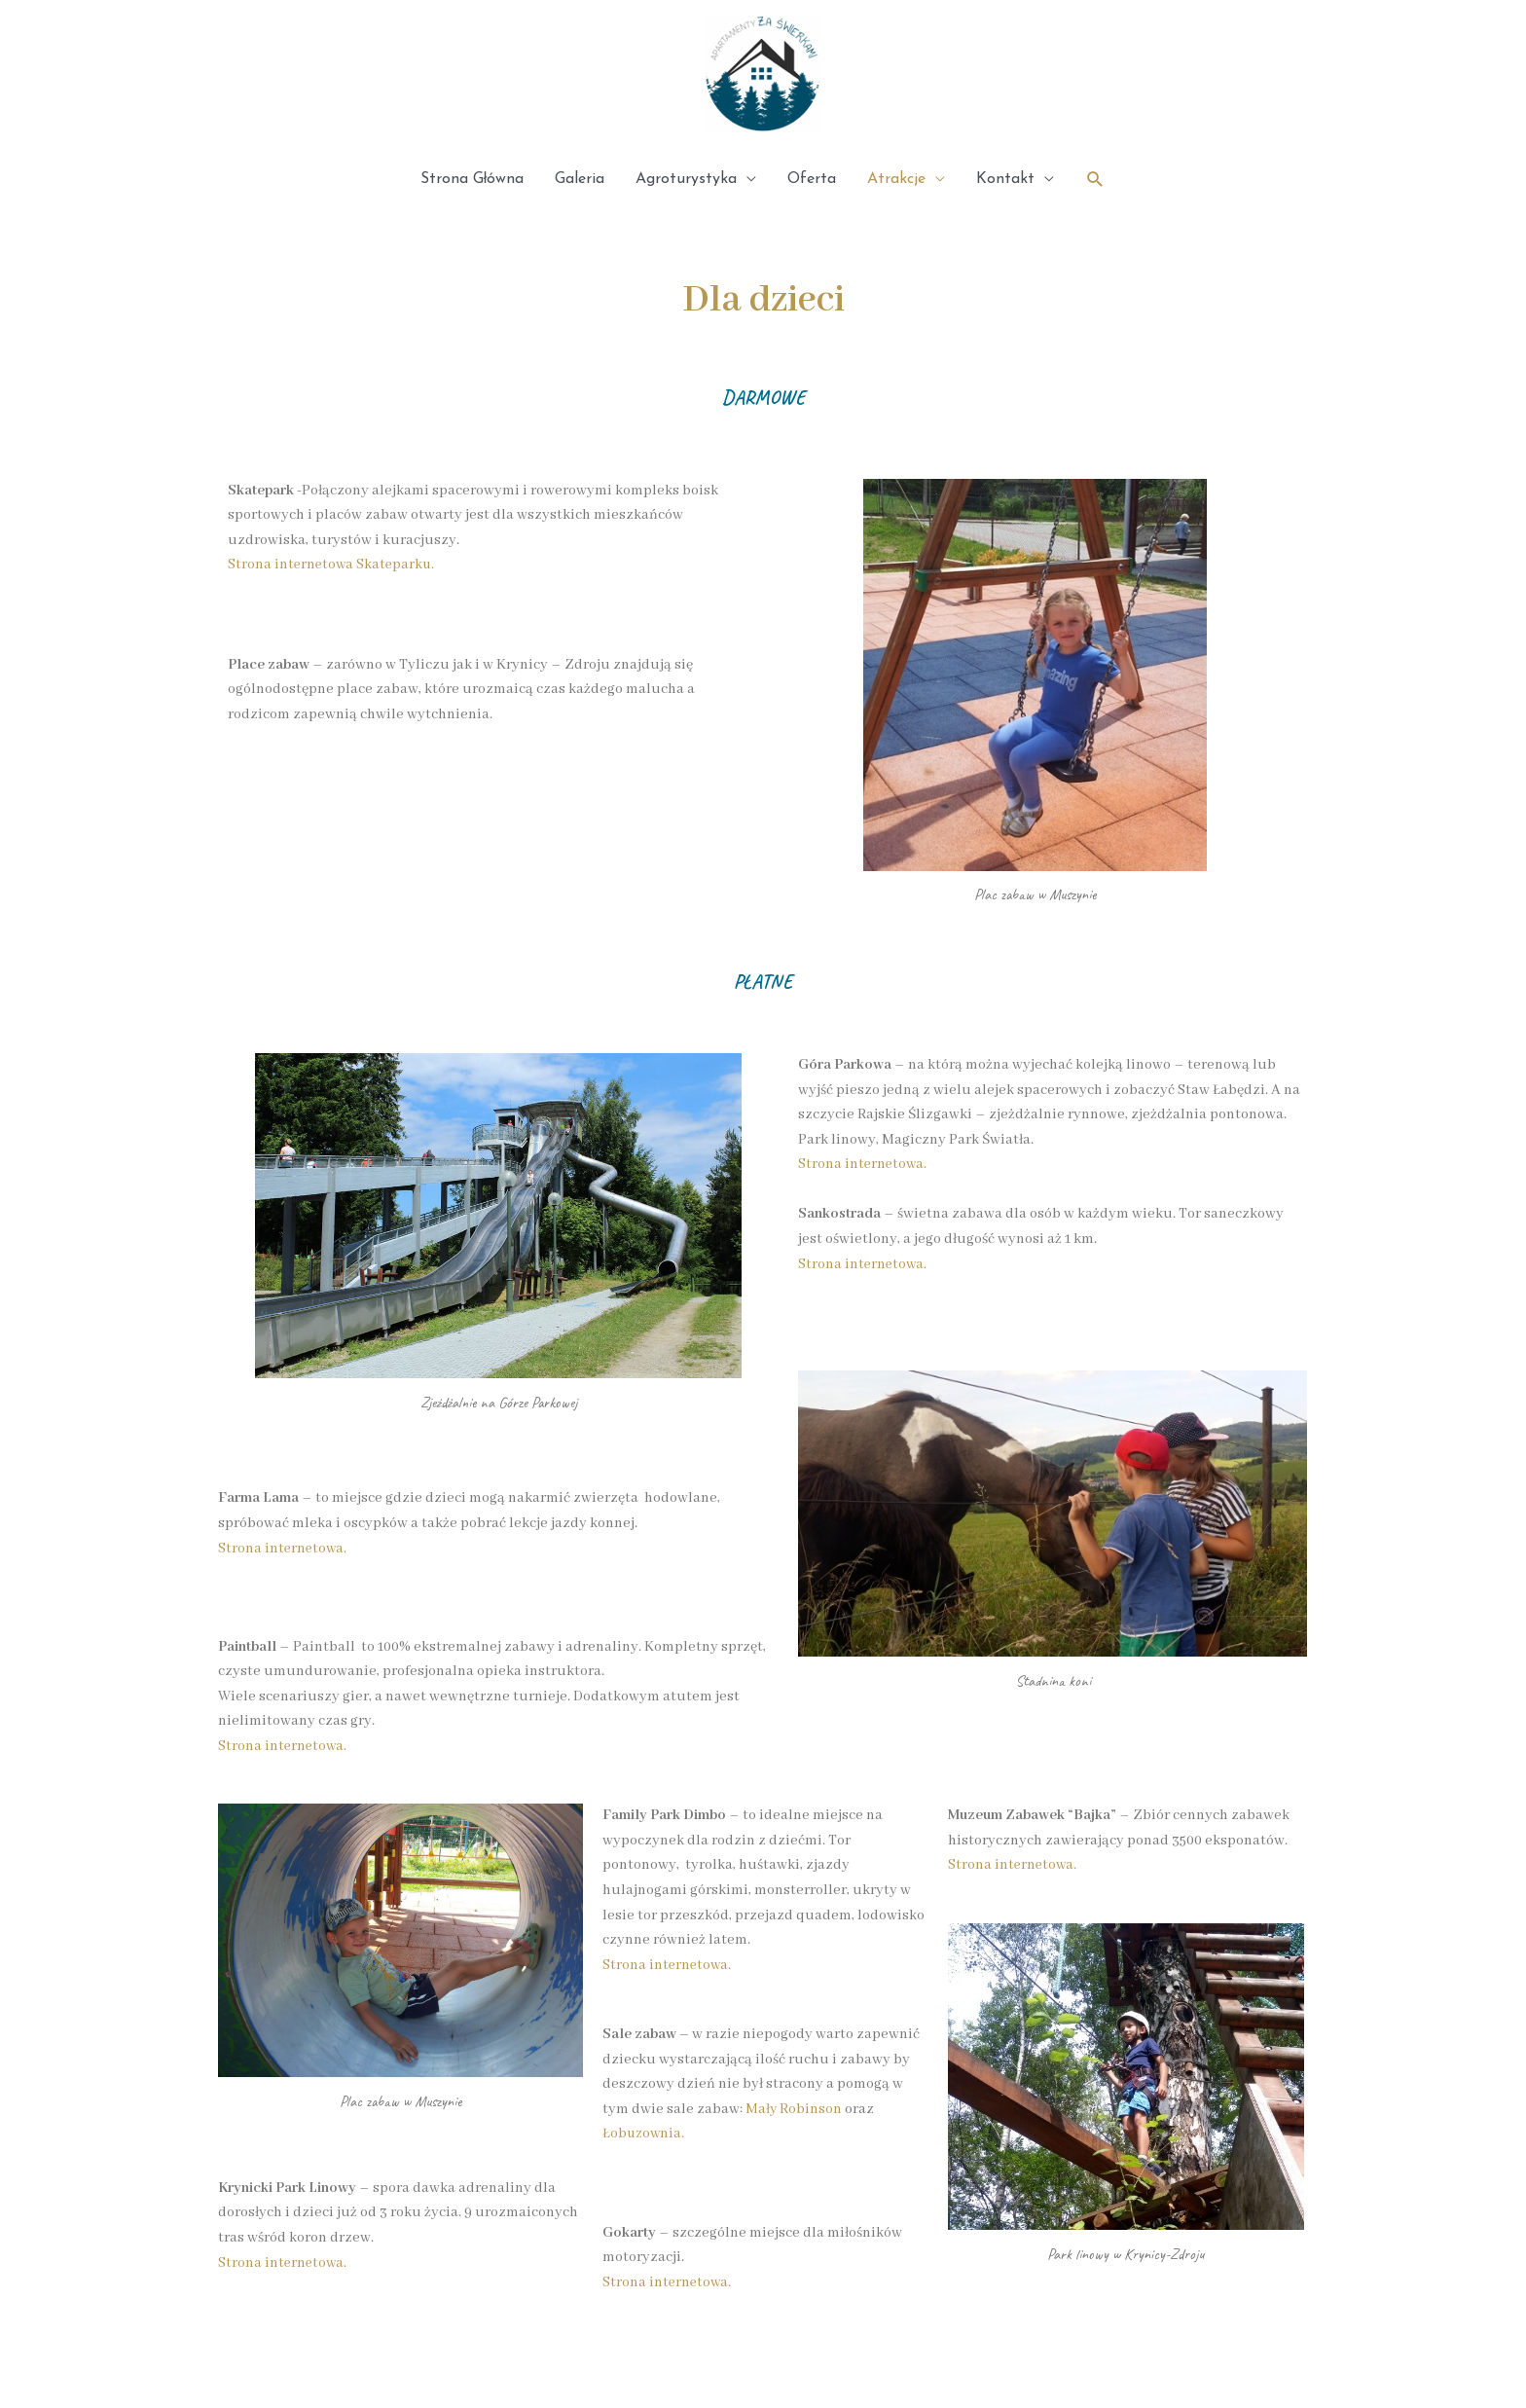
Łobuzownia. (644, 2133)
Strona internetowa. (283, 1548)
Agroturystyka (686, 179)
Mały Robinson (794, 2109)
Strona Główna (472, 179)
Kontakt (1005, 179)
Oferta (811, 179)
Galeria (579, 179)
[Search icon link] (1095, 179)
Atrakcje (896, 179)
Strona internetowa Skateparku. (333, 564)
